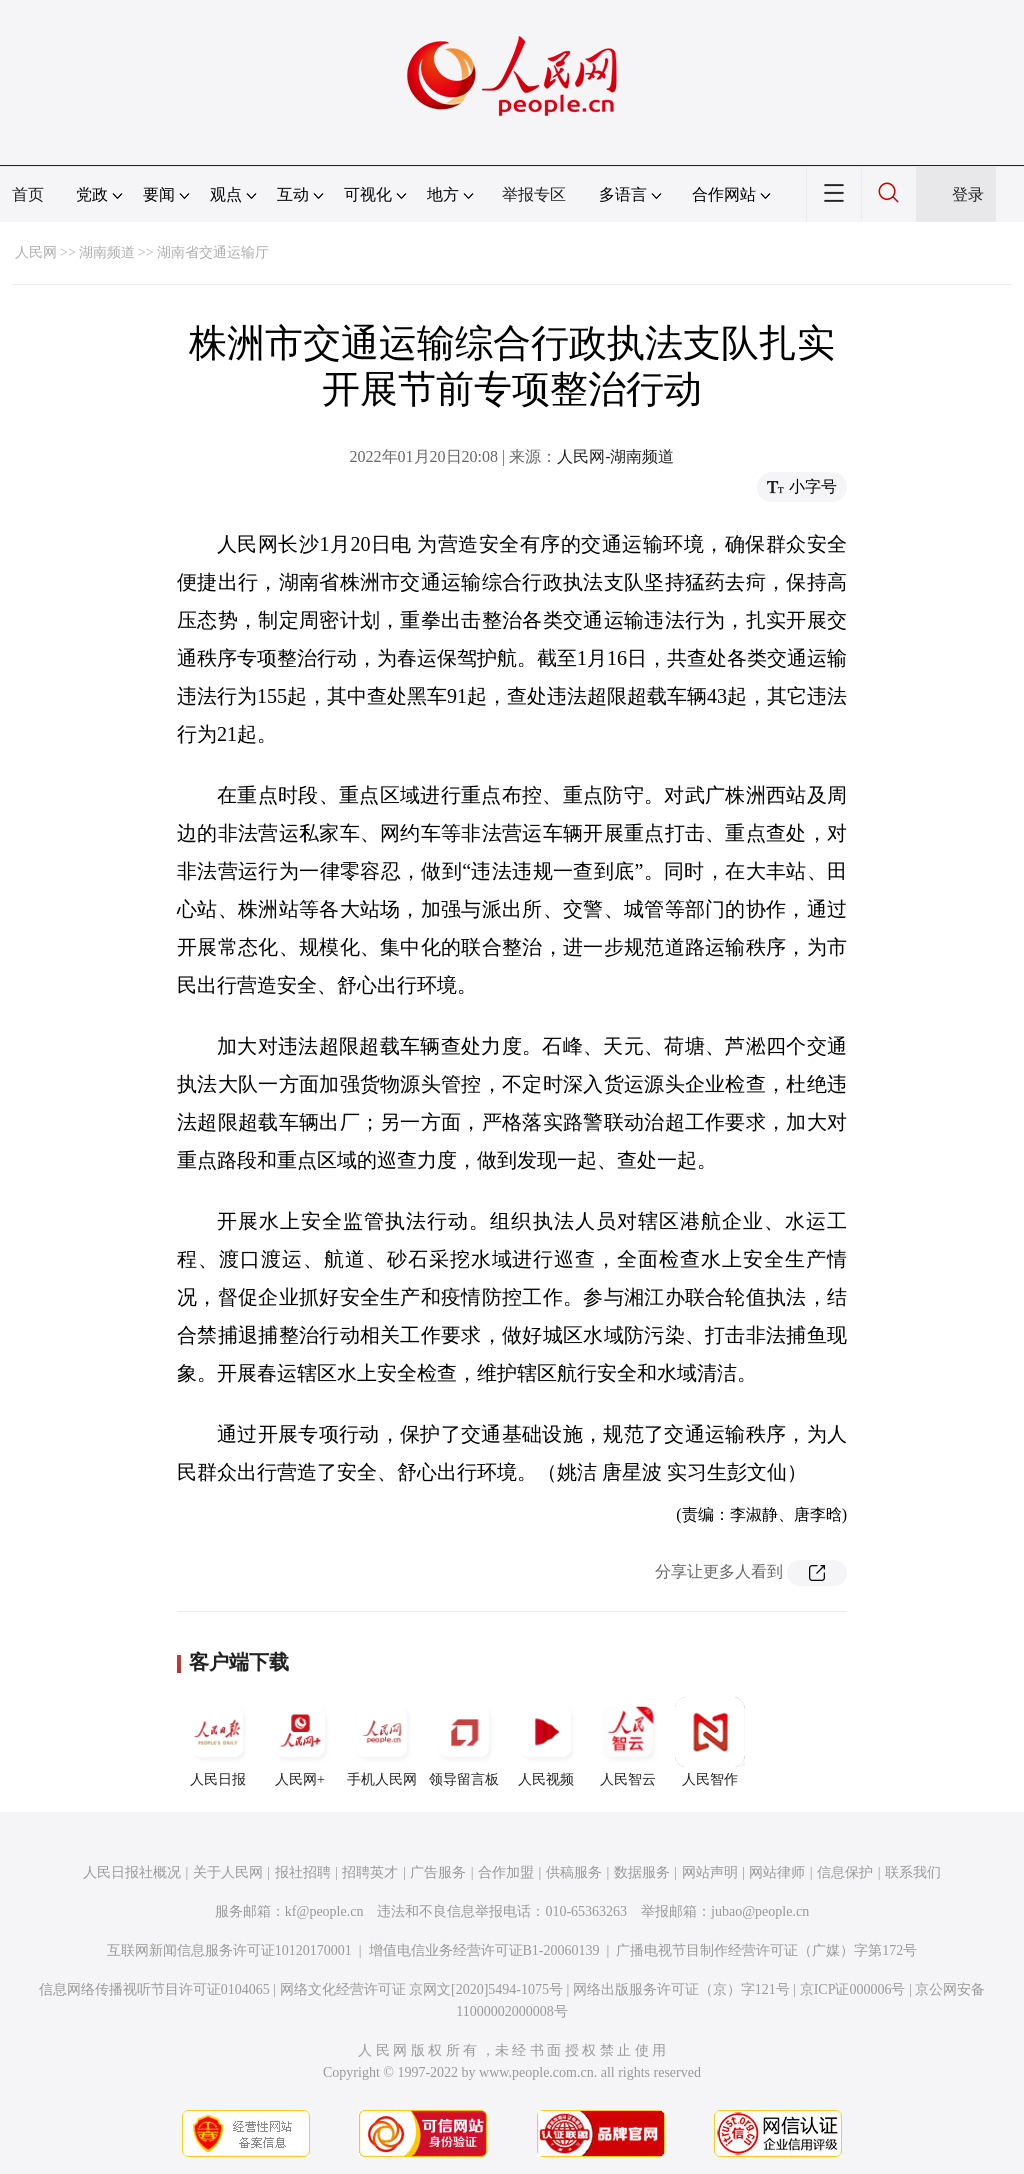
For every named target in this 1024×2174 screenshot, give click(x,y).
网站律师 (777, 1872)
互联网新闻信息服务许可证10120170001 (229, 1950)
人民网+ (300, 1742)
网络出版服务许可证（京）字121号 (681, 1989)
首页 (28, 194)
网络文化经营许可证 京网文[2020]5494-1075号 (422, 1989)
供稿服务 (574, 1872)
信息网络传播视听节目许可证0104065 (154, 1989)
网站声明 (710, 1872)
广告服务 (438, 1872)
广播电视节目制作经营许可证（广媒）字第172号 (766, 1950)
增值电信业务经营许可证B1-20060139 (484, 1950)
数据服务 (642, 1872)
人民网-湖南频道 (615, 456)
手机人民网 (382, 1742)
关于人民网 (228, 1872)
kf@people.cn (324, 1911)
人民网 (36, 252)
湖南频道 (107, 252)
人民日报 (218, 1742)
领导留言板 (464, 1742)
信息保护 (845, 1872)
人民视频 (546, 1742)
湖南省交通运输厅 (213, 252)
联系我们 (913, 1872)
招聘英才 (370, 1872)
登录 (968, 194)
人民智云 (628, 1742)
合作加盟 (506, 1872)
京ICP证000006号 (853, 1989)
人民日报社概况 (132, 1872)
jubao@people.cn (760, 1911)
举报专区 (534, 194)
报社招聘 (303, 1872)
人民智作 (710, 1742)
